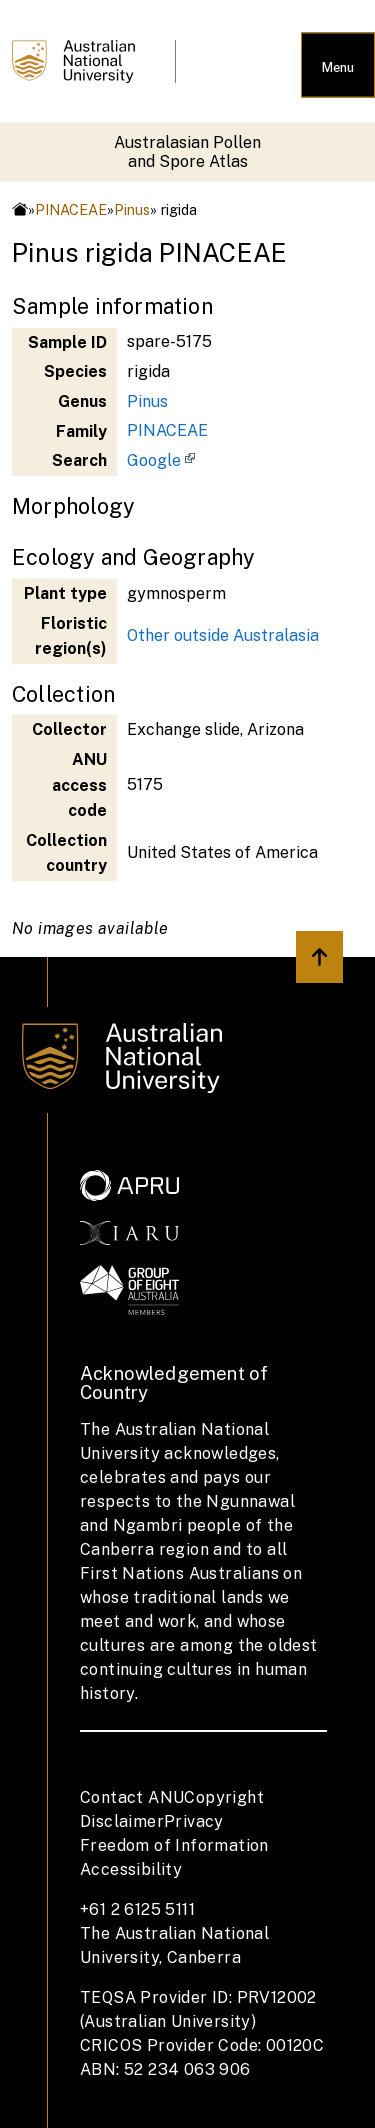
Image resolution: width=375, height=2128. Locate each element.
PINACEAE (71, 209)
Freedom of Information (174, 1845)
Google (154, 460)
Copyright (224, 1797)
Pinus (132, 209)
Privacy (194, 1821)
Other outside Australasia (223, 635)
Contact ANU (132, 1797)
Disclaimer (122, 1821)
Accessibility (131, 1869)
